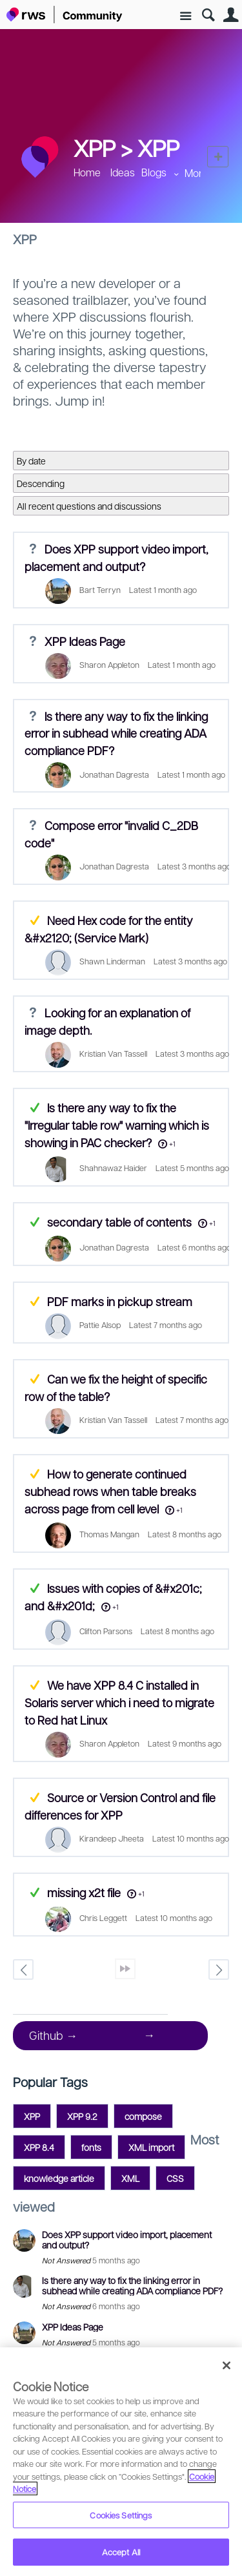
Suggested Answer (35, 920)
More (196, 173)
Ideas (122, 172)
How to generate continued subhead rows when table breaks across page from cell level (110, 1491)
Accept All (121, 2551)
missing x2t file (84, 1892)
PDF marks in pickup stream (119, 1301)
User (230, 15)
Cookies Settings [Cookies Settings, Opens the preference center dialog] (121, 2514)
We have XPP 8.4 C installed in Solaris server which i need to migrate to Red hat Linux (119, 1702)
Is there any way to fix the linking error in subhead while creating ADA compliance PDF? (116, 733)
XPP (158, 147)
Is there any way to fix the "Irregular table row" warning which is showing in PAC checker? (117, 1125)
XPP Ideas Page (85, 641)
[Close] (226, 2365)
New (217, 156)
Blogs (153, 172)
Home (87, 172)
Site (185, 16)
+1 (172, 1143)
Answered (35, 1107)
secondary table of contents (119, 1221)
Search (208, 15)
